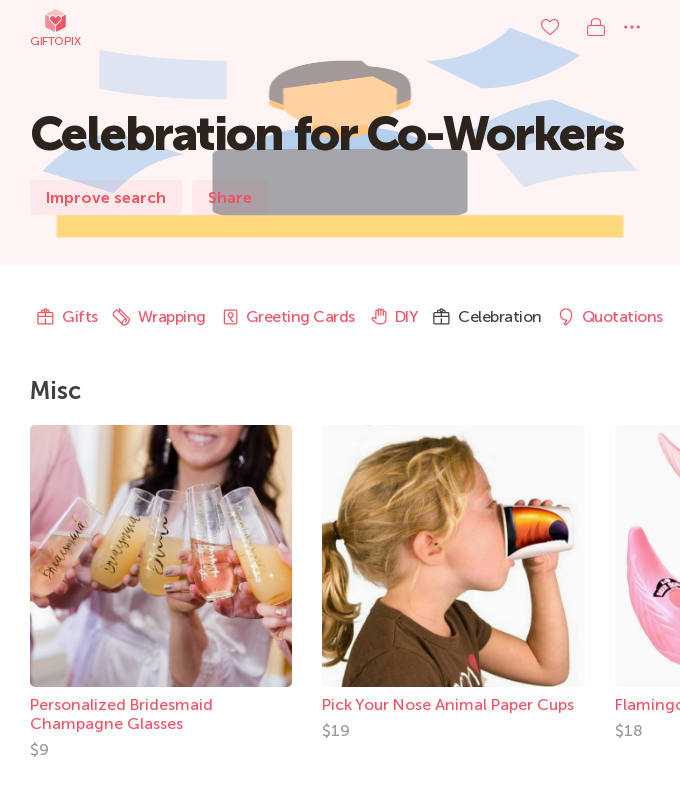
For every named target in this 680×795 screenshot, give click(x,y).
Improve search (106, 197)
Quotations (609, 317)
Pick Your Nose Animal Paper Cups (448, 704)
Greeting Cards (287, 317)
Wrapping (159, 317)
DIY (394, 317)
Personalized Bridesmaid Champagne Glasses (121, 714)
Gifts (67, 317)
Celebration (487, 317)
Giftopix (55, 27)
